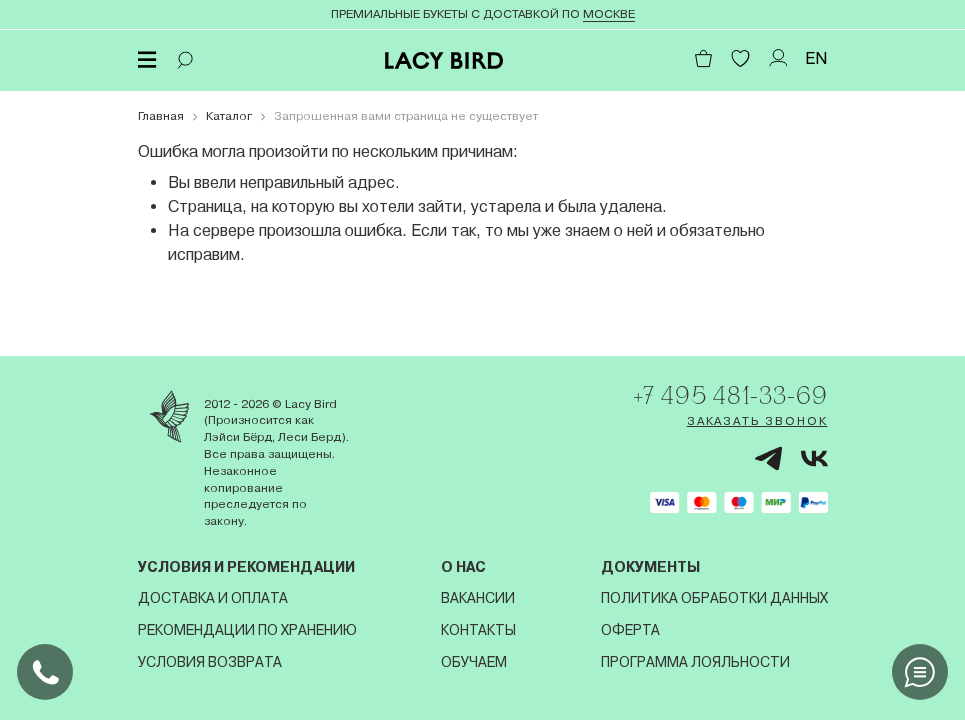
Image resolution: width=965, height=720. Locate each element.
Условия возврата (210, 662)
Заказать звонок (757, 421)
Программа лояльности (695, 662)
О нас (463, 567)
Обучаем (474, 662)
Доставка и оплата (213, 598)
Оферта (630, 630)
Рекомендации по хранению (247, 630)
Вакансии (478, 598)
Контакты (478, 630)
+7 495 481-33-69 (730, 395)
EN (816, 58)
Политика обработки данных (714, 598)
